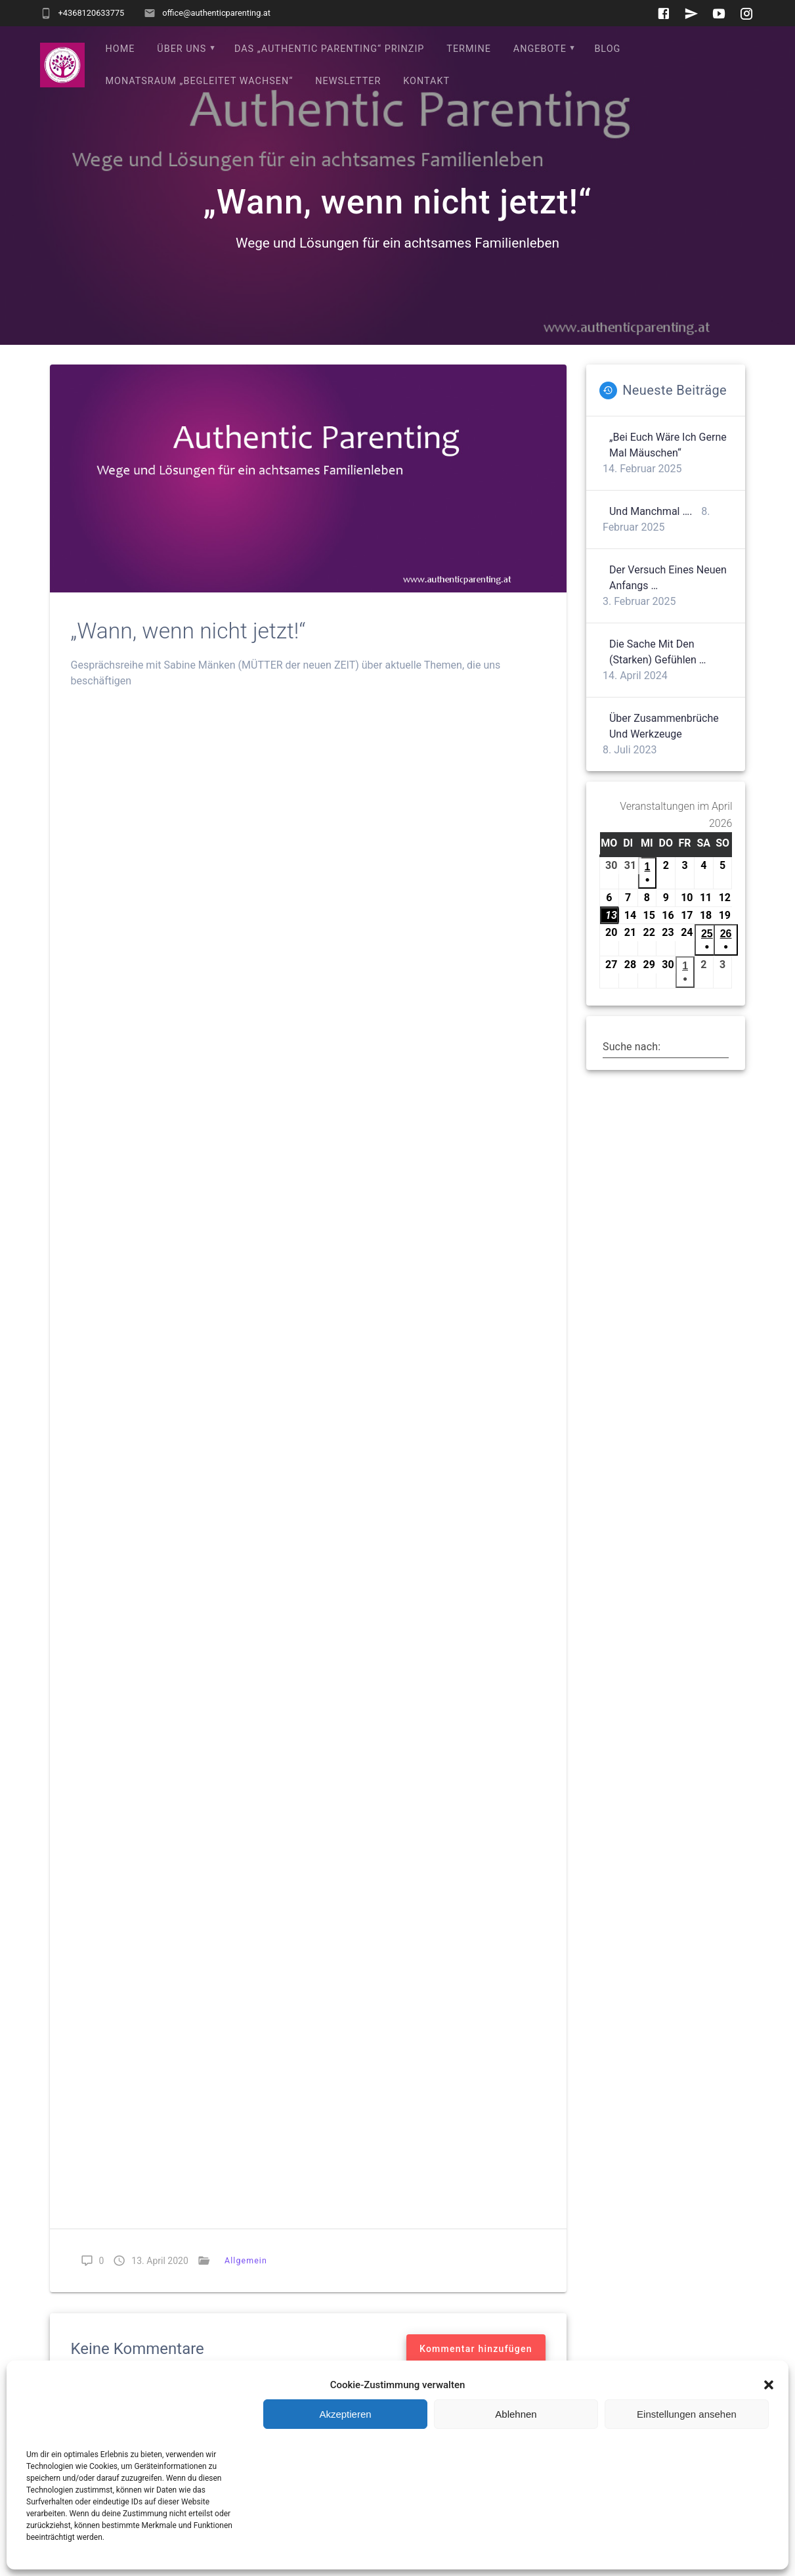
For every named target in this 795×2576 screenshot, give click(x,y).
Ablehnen (515, 2414)
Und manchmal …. (650, 511)
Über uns (181, 49)
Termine (468, 49)
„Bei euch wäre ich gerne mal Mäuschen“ (668, 445)
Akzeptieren (345, 2414)
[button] (768, 2384)
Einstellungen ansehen (687, 2414)
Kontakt (426, 81)
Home (120, 49)
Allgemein (246, 2260)
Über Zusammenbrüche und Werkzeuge (664, 726)
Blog (607, 49)
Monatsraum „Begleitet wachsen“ (199, 81)
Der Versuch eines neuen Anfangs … (668, 578)
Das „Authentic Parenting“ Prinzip (329, 49)
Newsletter (348, 81)
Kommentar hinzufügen (475, 2348)
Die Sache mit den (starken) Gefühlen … (657, 652)
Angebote (540, 49)
